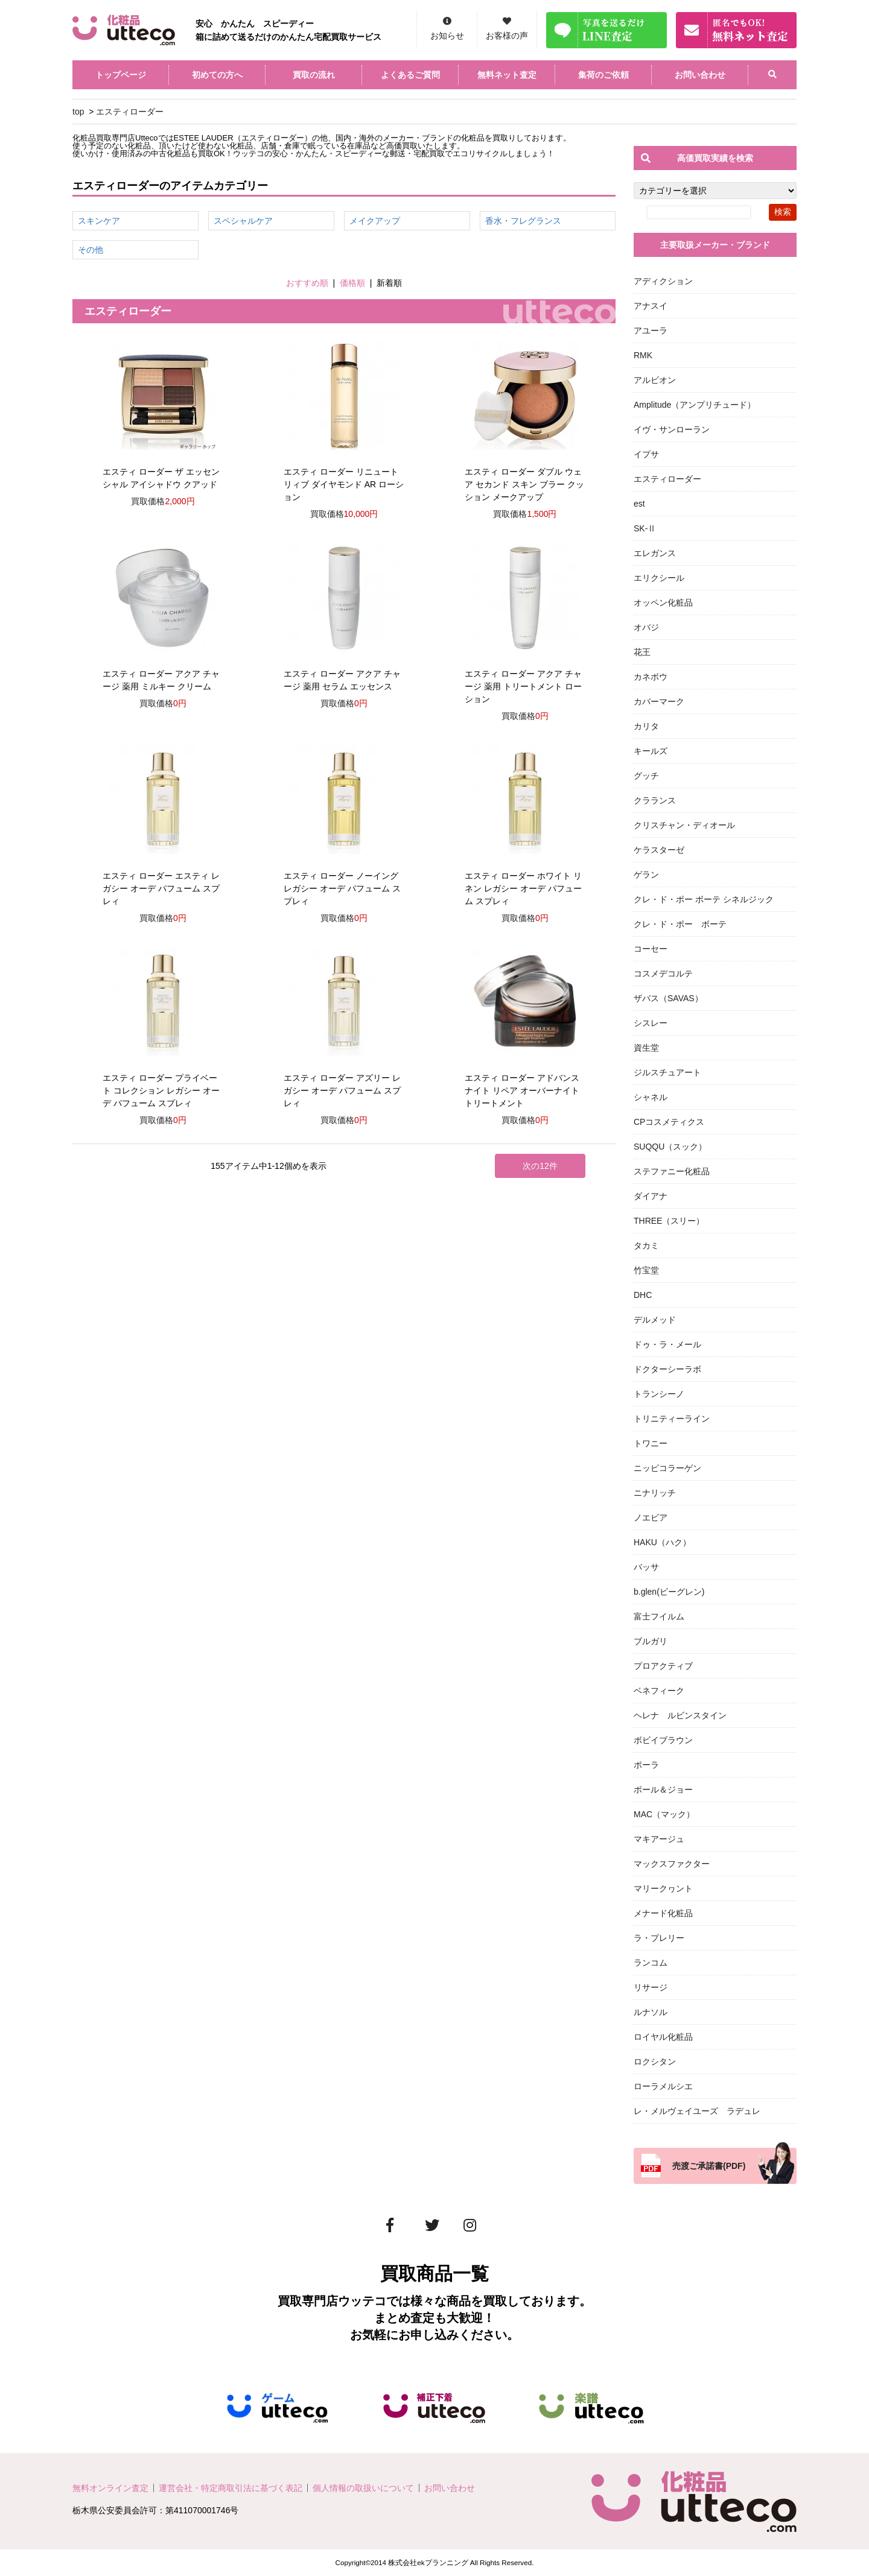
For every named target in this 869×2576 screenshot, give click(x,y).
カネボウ (650, 677)
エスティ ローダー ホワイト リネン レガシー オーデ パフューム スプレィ (523, 888)
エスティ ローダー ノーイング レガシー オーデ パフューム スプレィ (342, 888)
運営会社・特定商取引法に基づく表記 (230, 2488)
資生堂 (646, 1047)
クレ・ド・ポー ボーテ (680, 924)
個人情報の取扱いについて (363, 2488)
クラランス (655, 800)
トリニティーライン (672, 1418)
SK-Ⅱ (645, 528)
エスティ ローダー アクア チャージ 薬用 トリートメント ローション (523, 686)
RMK (643, 355)
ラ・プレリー (659, 1938)
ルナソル (650, 2012)
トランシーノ (659, 1394)
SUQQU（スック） (670, 1146)
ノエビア (650, 1517)
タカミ (646, 1245)
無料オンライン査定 (110, 2488)
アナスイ (650, 306)
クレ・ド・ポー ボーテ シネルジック (704, 899)
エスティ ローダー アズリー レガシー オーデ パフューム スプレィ (342, 1090)
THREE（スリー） (669, 1221)
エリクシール (659, 578)
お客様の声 (507, 35)
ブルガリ (650, 1641)
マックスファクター (672, 1864)
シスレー (650, 1023)
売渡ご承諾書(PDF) (708, 2166)
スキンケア (99, 221)
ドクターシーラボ (667, 1369)
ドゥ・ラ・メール (667, 1344)
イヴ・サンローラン (672, 429)
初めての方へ (217, 75)
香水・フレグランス (523, 221)
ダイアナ (650, 1196)
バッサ (646, 1567)
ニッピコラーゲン (667, 1468)
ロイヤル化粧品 (663, 2037)
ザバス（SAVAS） (668, 998)
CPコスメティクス (669, 1122)
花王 (642, 652)
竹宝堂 (646, 1270)
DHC (643, 1295)
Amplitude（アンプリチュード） (695, 405)
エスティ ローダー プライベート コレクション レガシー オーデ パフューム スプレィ (161, 1090)
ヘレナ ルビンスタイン (680, 1715)
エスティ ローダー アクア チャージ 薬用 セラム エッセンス (342, 680)
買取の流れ (314, 75)
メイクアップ (374, 221)
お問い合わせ (700, 75)
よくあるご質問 (410, 75)
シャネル (650, 1097)
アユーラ (650, 330)
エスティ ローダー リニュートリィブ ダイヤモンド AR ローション (344, 484)
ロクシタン (655, 2061)
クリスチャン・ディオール (684, 825)
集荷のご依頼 (603, 75)
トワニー (650, 1443)
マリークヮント (663, 1888)
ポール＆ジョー (663, 1789)
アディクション (663, 281)
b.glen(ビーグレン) (669, 1592)
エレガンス (655, 553)
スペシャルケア (243, 221)
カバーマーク (659, 701)
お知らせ (447, 35)
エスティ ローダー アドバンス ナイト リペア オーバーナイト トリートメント (522, 1090)
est (639, 503)
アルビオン (655, 380)
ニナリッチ (655, 1493)
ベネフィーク (659, 1690)
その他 (90, 250)
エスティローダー (130, 111)
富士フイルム (659, 1616)
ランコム (650, 1962)
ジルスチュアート (667, 1072)
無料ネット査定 (506, 75)
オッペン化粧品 (663, 602)
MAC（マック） (664, 1814)
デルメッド (655, 1319)
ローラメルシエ (663, 2086)
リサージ (650, 1987)
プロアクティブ (663, 1666)
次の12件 (540, 1166)
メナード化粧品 (663, 1913)
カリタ (646, 726)
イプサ (646, 454)
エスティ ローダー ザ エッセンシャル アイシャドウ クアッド (161, 478)
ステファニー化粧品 (672, 1171)
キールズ (650, 751)
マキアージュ (659, 1839)
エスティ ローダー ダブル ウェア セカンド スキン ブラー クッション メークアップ (524, 484)
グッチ (646, 775)
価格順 (352, 283)
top (78, 111)
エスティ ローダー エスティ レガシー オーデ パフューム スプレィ (161, 888)
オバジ (646, 627)
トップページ (120, 75)
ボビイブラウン (663, 1740)
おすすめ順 (307, 283)
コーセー (650, 949)
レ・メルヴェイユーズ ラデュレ (697, 2111)
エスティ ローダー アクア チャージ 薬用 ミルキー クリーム (161, 680)
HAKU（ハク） (662, 1542)
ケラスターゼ (659, 850)
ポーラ (646, 1765)
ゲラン (646, 874)
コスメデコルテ (663, 973)
